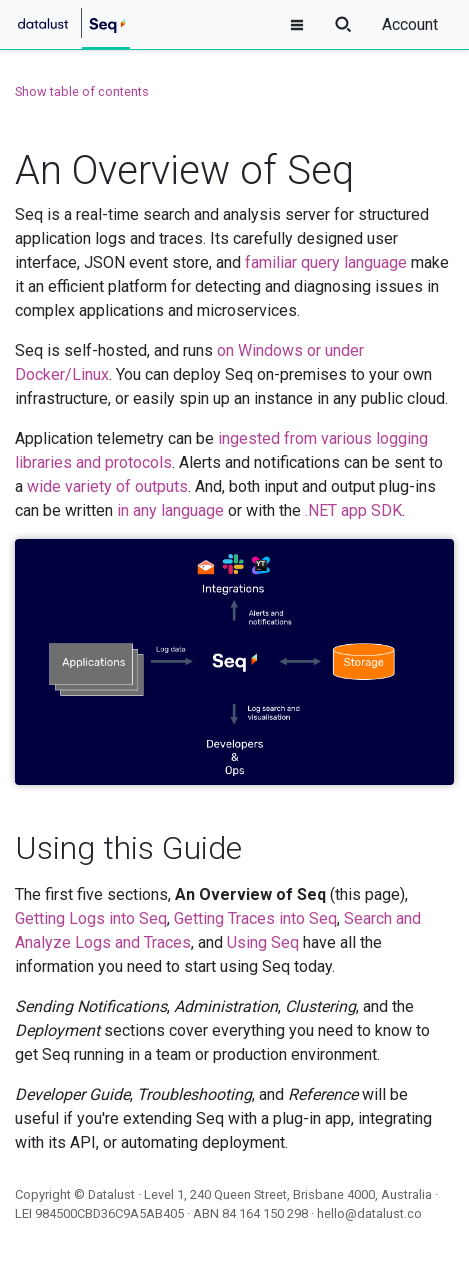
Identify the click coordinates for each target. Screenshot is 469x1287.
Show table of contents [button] (82, 91)
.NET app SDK (353, 510)
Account (410, 24)
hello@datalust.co (369, 1213)
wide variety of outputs (107, 486)
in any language (170, 510)
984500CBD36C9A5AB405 (109, 1213)
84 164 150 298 (265, 1213)
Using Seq (263, 942)
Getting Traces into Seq (255, 918)
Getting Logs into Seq (91, 918)
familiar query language (326, 262)
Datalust (111, 1194)
